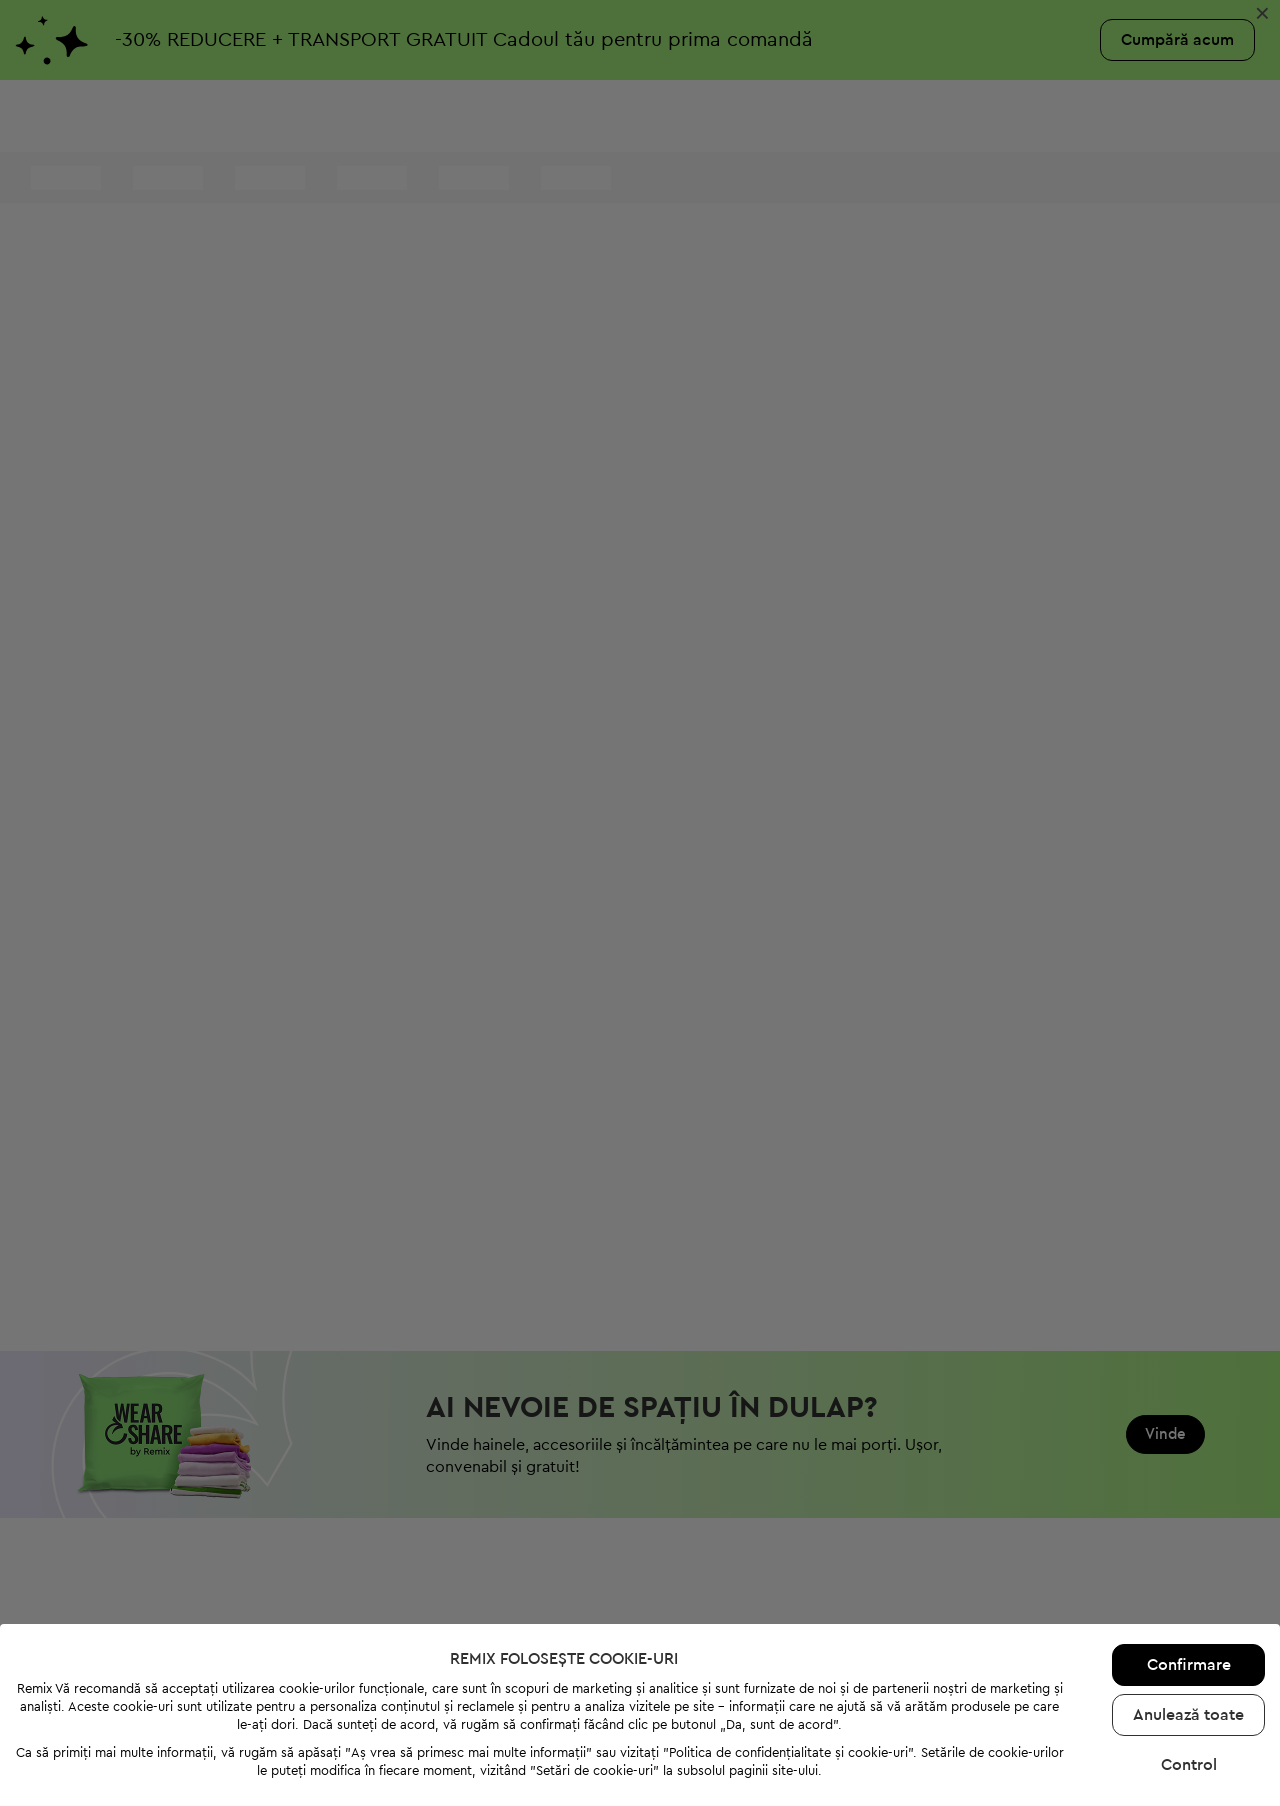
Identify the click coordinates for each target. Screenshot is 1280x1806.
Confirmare (1189, 1604)
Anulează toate (1188, 1654)
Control (1189, 1704)
